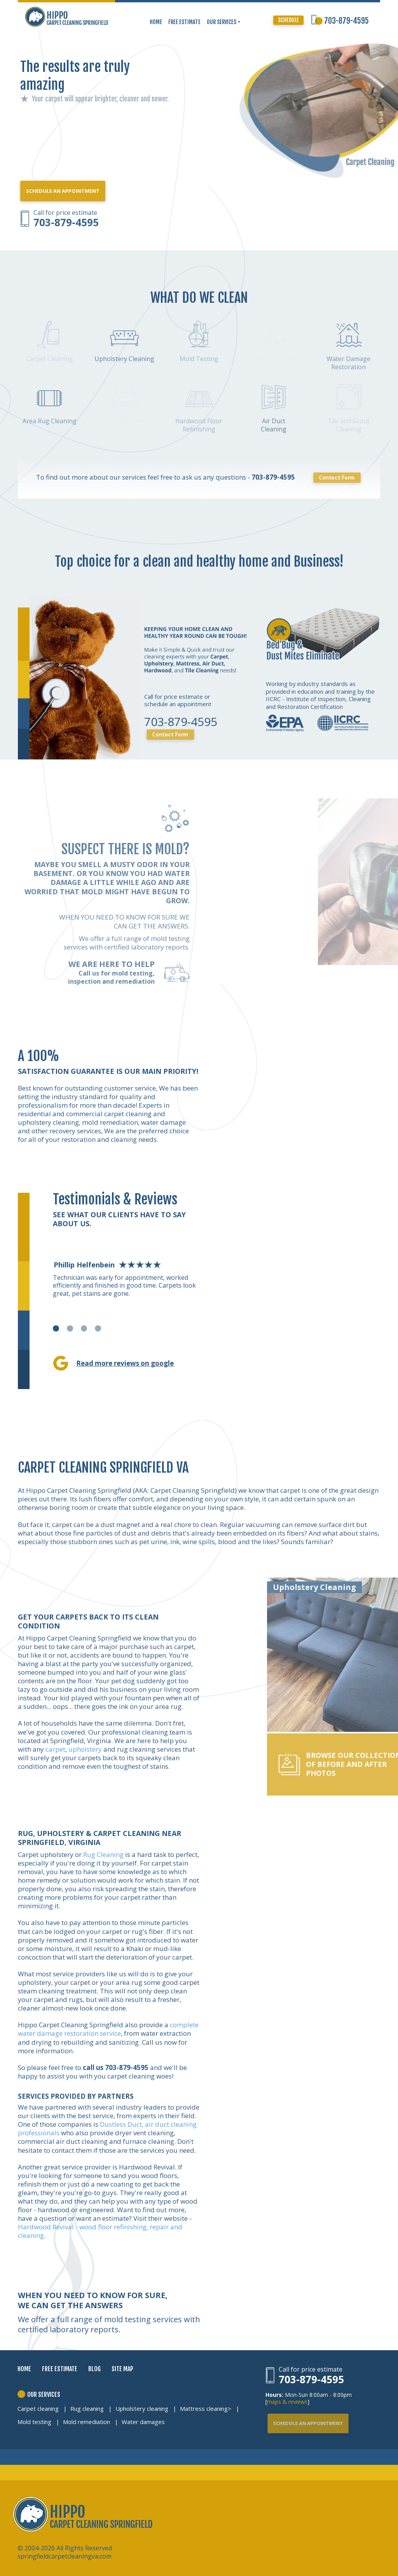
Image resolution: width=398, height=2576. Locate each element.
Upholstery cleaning (141, 2408)
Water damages (143, 2422)
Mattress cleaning (204, 2408)
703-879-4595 (346, 21)
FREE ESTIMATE (184, 22)
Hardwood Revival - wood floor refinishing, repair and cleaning (100, 2231)
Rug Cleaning (103, 1854)
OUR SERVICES (224, 22)
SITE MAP (122, 2369)
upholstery (85, 1749)
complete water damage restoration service (108, 2029)
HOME (156, 22)
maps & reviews (287, 2401)
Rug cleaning (87, 2408)
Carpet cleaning (38, 2408)
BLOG (94, 2369)
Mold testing (34, 2422)
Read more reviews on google (125, 1363)
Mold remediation (86, 2422)
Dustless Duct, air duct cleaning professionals (107, 2128)
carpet (55, 1749)
